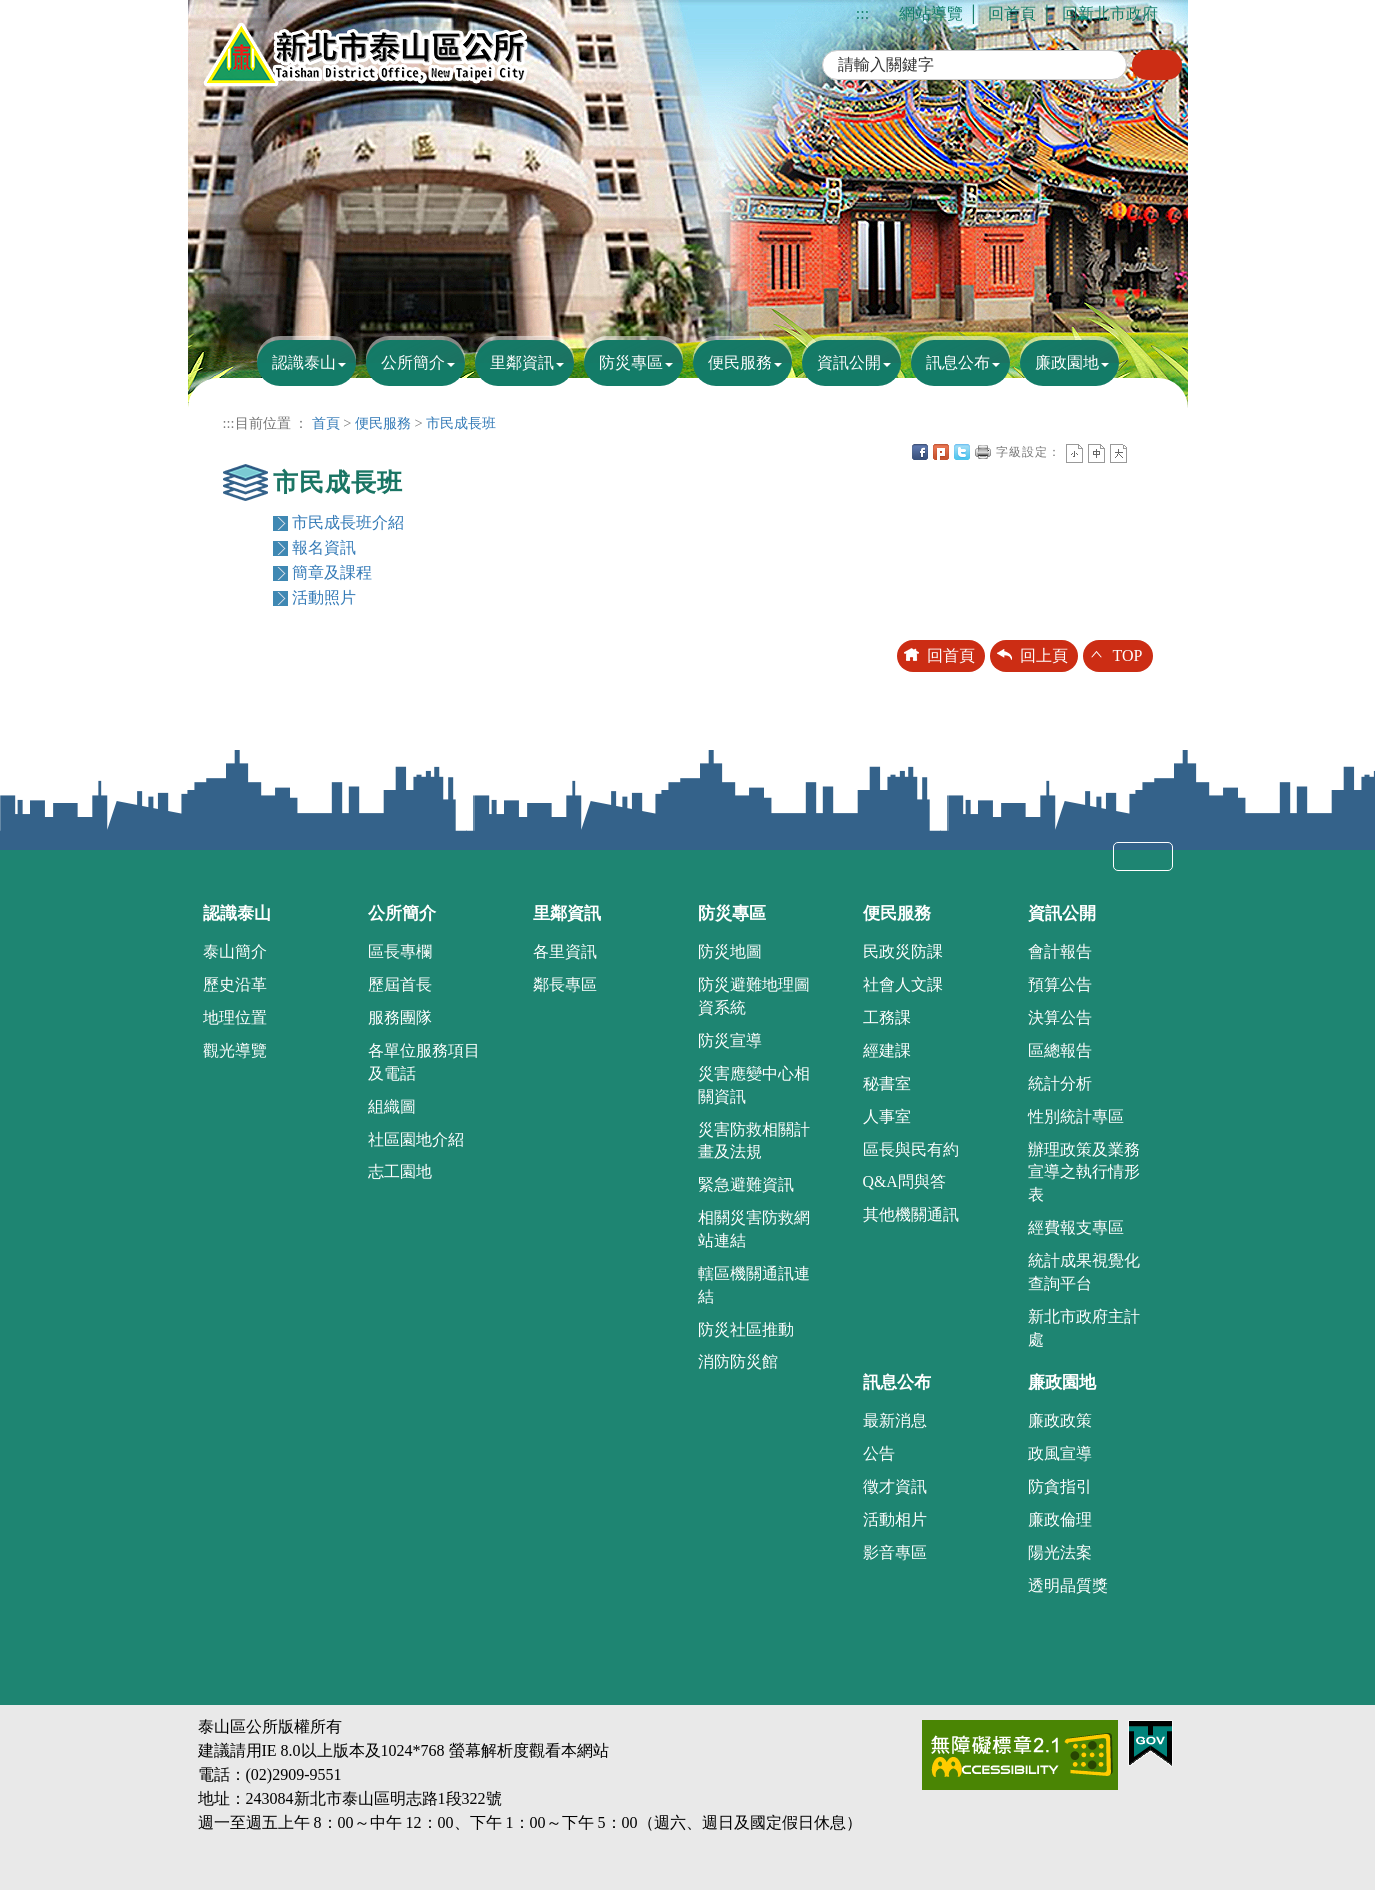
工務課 (887, 1017)
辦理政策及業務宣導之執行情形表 (1084, 1172)
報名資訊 (324, 547)
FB (920, 452)
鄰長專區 (565, 984)
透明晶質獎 (1068, 1585)
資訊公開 (849, 362)
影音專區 (895, 1552)
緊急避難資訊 (746, 1184)
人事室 (887, 1116)
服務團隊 (400, 1017)
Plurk (941, 452)
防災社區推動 (746, 1329)
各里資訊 (565, 951)
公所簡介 (413, 362)
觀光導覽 (235, 1050)
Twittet (962, 452)
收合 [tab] (1143, 856)
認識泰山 (304, 362)
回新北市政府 (1110, 13)
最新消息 (895, 1420)
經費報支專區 (1076, 1227)
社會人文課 (903, 984)
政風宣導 (1060, 1453)
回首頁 (1012, 13)
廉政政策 (1060, 1420)
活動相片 (895, 1519)
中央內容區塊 (1140, 452)
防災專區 (631, 362)
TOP (1128, 655)
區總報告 (1060, 1050)
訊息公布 (958, 362)
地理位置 (235, 1017)
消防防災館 (738, 1361)
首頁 (326, 423)
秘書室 (887, 1083)
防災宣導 (730, 1040)
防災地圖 (730, 951)
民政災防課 (903, 951)
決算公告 (1060, 1017)
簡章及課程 (332, 572)
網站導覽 (931, 13)
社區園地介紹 (416, 1139)
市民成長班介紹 (348, 522)
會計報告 (1060, 951)
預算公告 (1060, 984)
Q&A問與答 (904, 1181)
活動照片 (324, 597)
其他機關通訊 (911, 1214)
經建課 (887, 1050)
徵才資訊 (895, 1486)
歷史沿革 (235, 984)
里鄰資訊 (522, 362)
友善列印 (983, 452)
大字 (1118, 453)
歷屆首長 (400, 984)
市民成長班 (461, 423)
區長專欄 (400, 951)
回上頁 (1044, 655)
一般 (1096, 453)
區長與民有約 (911, 1149)
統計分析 (1060, 1083)
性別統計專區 (1076, 1116)
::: (862, 13)
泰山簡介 (235, 951)
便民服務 (740, 362)
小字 (1074, 453)
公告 (879, 1453)
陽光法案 (1060, 1552)
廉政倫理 (1060, 1519)
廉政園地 (1067, 362)
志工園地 (400, 1171)
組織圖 (392, 1106)
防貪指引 (1060, 1486)
